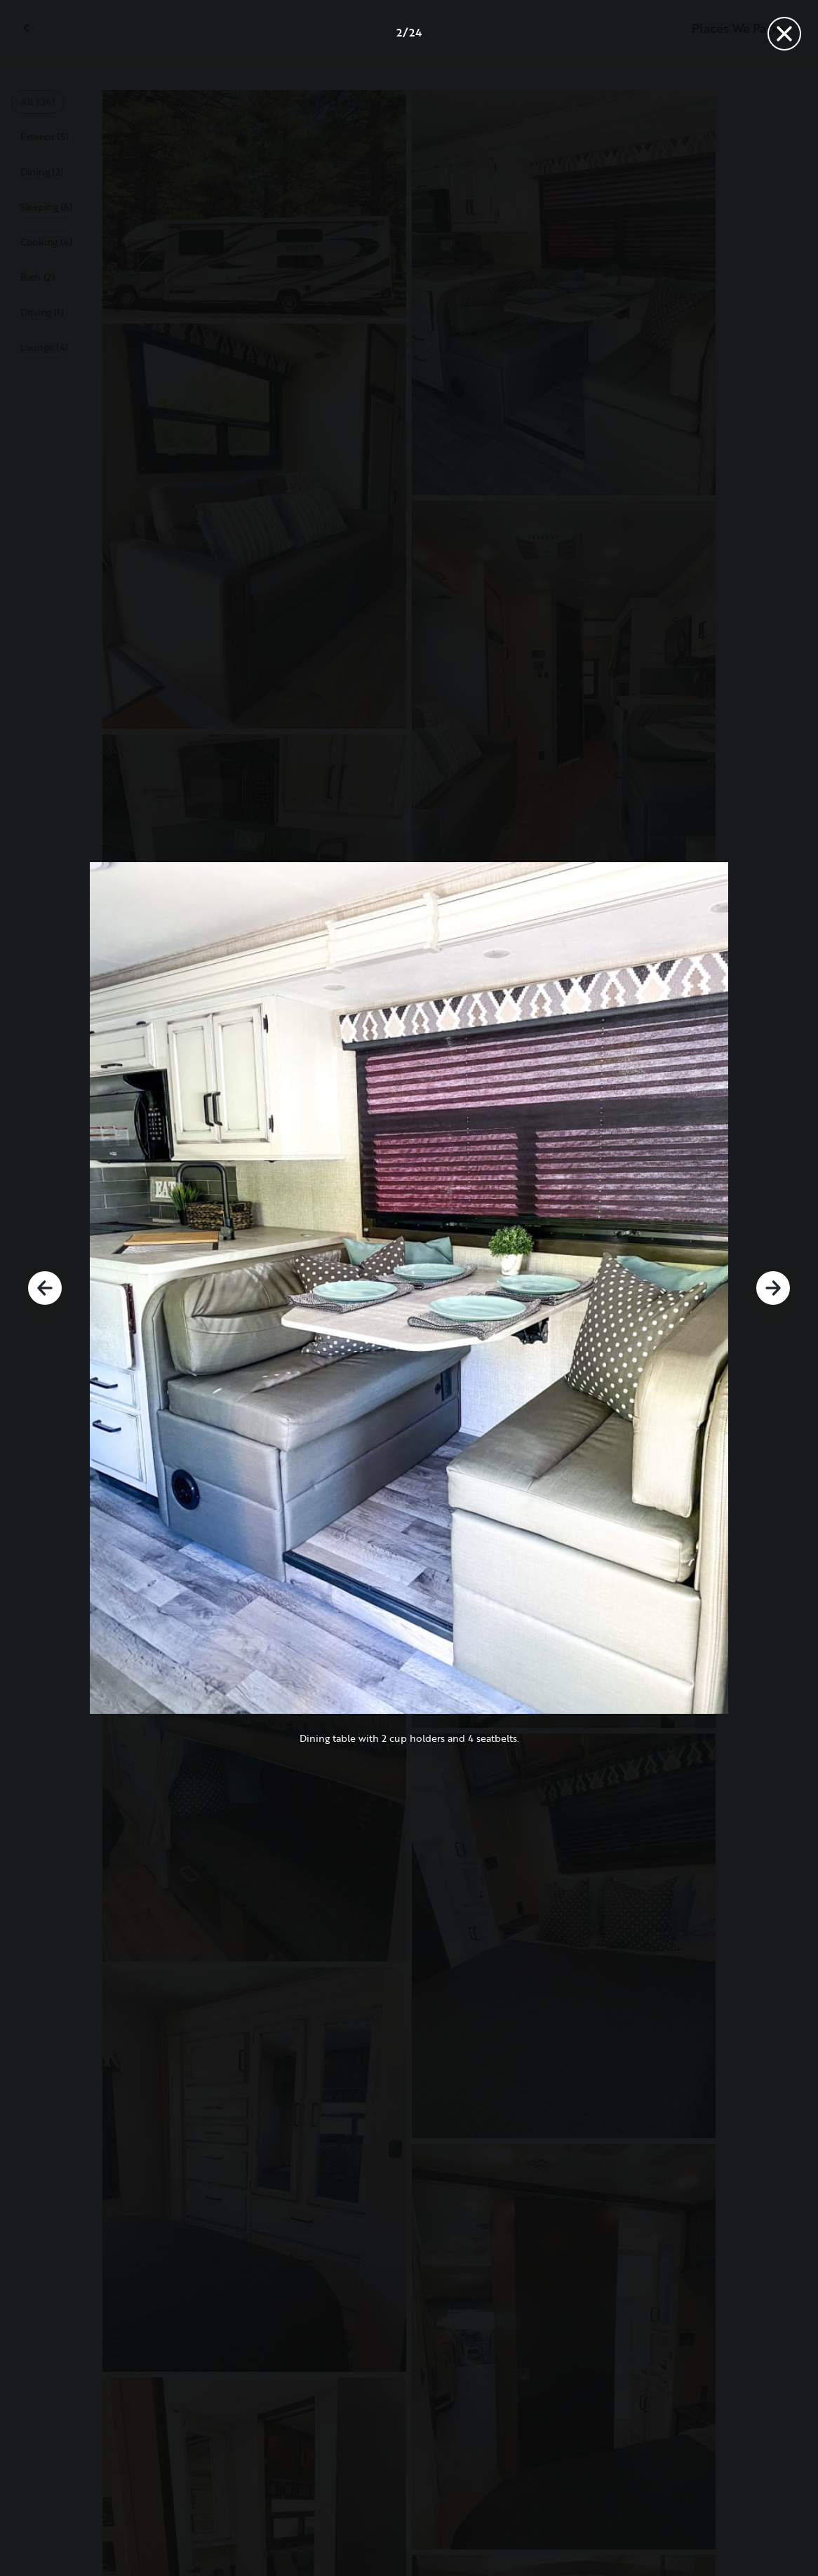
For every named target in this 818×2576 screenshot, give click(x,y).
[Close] (784, 34)
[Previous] (45, 1288)
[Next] (773, 1288)
